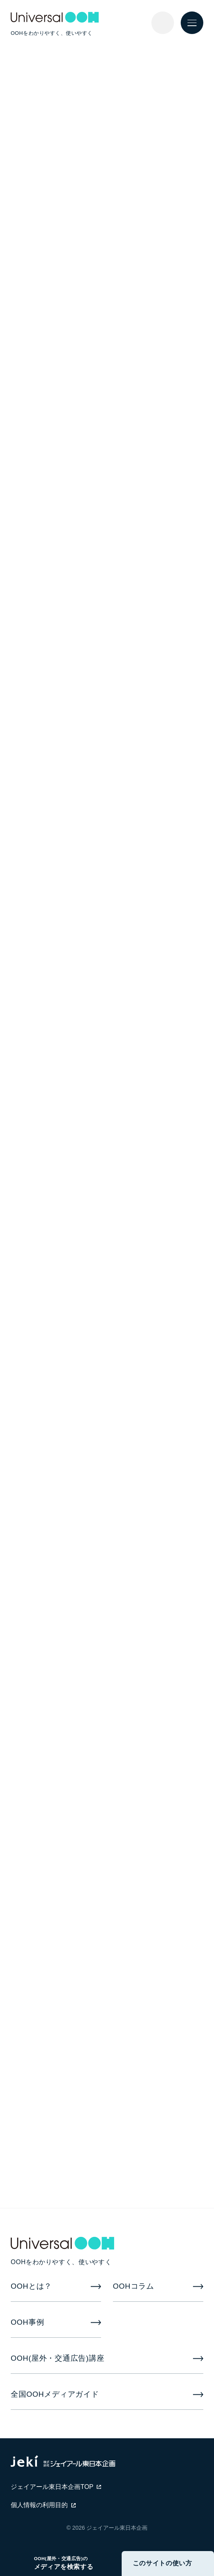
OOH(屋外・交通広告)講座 (58, 2358)
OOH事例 (27, 2322)
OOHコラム (133, 2286)
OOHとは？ (31, 2286)
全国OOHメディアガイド (55, 2394)
